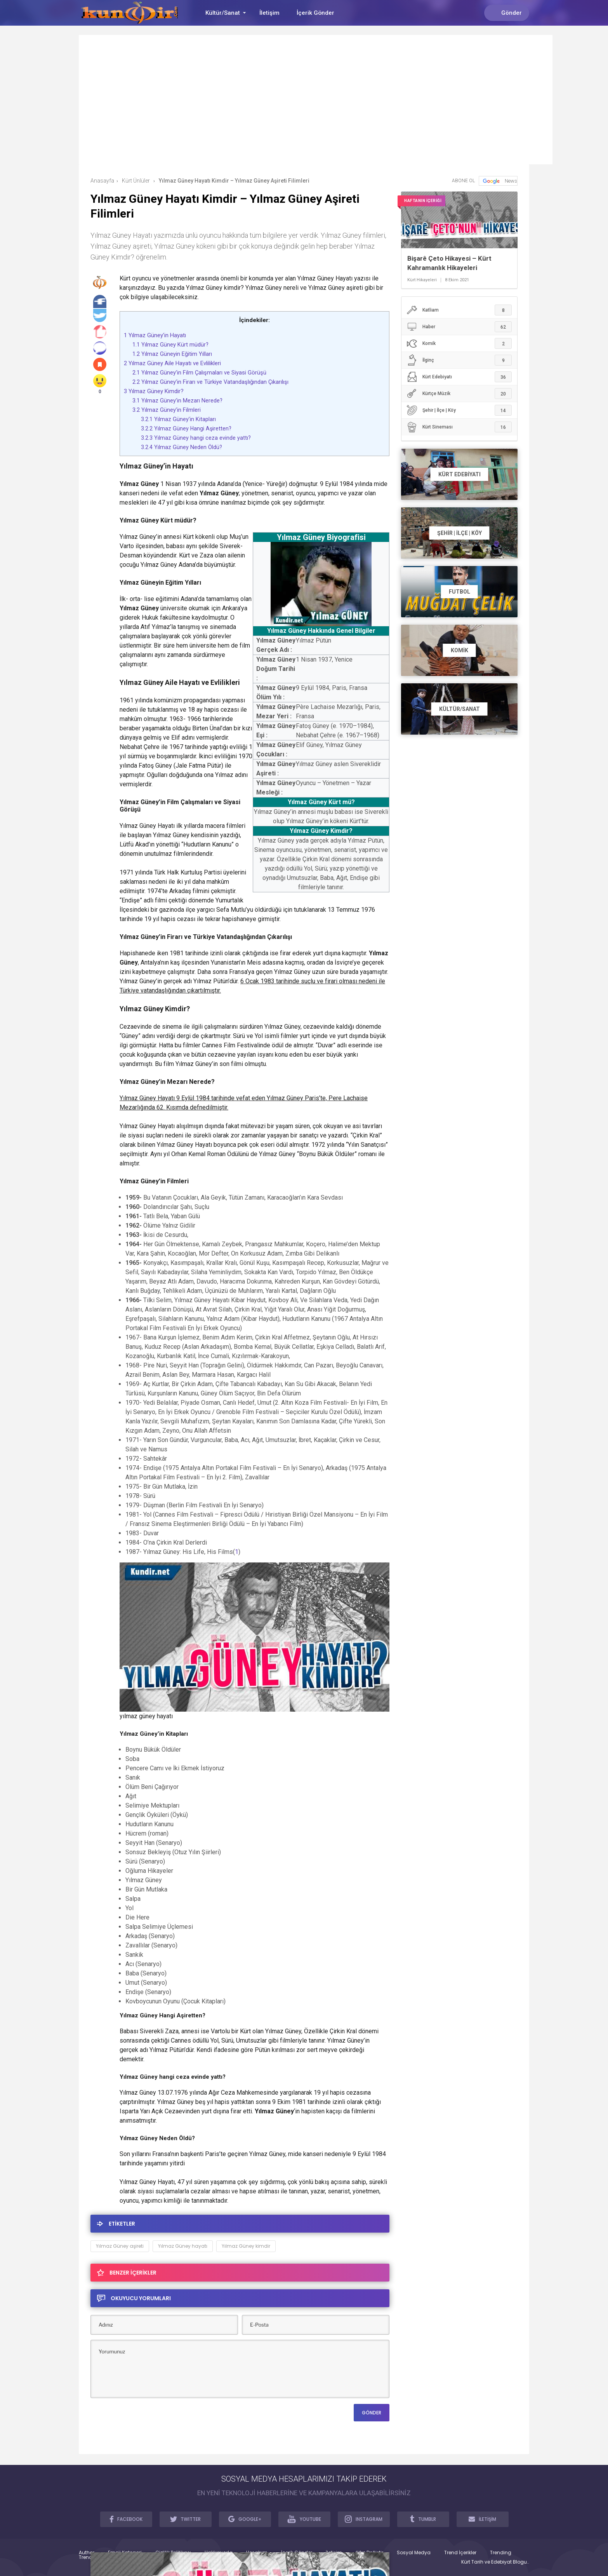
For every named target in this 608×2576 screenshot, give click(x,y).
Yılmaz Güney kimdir (246, 2246)
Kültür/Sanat (222, 12)
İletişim (269, 12)
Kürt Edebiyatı (459, 377)
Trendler (88, 2557)
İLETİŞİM (483, 2519)
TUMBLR (423, 2519)
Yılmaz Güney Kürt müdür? (170, 344)
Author (86, 2552)
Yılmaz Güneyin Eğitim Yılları (172, 353)
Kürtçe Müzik (459, 393)
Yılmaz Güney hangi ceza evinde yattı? (196, 438)
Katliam (459, 310)
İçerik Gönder (315, 12)
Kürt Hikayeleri (422, 280)
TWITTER (185, 2519)
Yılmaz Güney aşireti (120, 2246)
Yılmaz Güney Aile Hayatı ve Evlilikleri (172, 363)
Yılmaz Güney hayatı (182, 2246)
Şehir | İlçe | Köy (459, 410)
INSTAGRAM (363, 2519)
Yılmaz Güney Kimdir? (154, 391)
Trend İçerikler (460, 2552)
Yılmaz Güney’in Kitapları (178, 419)
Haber (459, 327)
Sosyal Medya (414, 2552)
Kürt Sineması (459, 427)
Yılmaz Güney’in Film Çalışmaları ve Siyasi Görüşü (199, 372)
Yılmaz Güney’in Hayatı (155, 335)
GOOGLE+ (245, 2519)
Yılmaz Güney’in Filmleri (166, 409)
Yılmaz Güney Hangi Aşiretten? (186, 428)
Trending (500, 2552)
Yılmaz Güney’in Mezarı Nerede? (177, 400)
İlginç (459, 360)
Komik (459, 343)
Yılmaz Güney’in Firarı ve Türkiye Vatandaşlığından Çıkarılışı (210, 381)
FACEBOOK (126, 2519)
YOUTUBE (304, 2519)
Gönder (507, 12)
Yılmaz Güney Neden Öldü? (181, 447)
